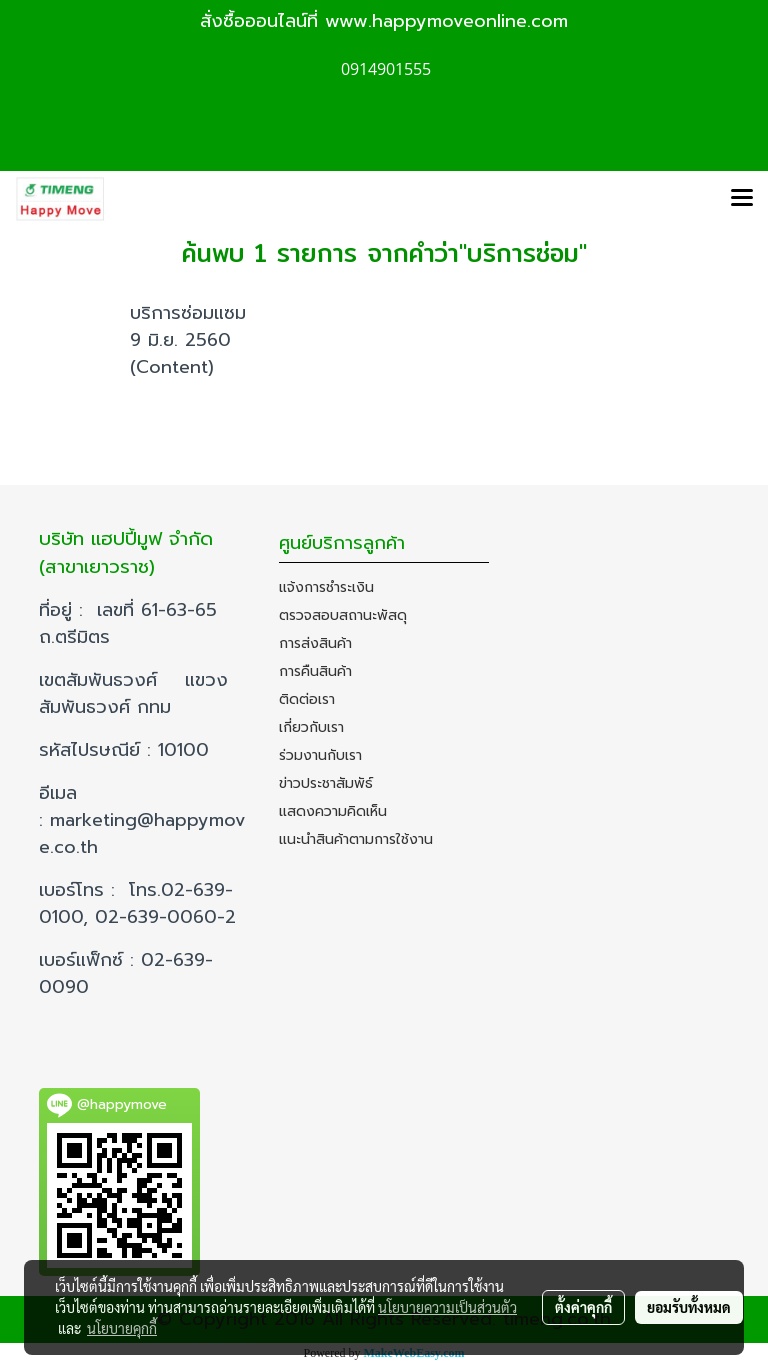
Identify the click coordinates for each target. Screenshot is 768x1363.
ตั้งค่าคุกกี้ (583, 1307)
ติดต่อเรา (307, 699)
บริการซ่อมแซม (188, 313)
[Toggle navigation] (742, 199)
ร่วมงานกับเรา (320, 755)
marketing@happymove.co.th (142, 833)
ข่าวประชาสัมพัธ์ (326, 783)
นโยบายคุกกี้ (122, 1328)
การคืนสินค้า (315, 671)
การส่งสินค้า (315, 643)
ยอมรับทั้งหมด (689, 1307)
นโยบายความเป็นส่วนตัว (447, 1307)
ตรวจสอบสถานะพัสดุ (343, 615)
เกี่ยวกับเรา (311, 727)
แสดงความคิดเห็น (333, 811)
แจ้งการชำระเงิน (326, 587)
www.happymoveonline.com (446, 21)
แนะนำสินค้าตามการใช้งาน (356, 839)
